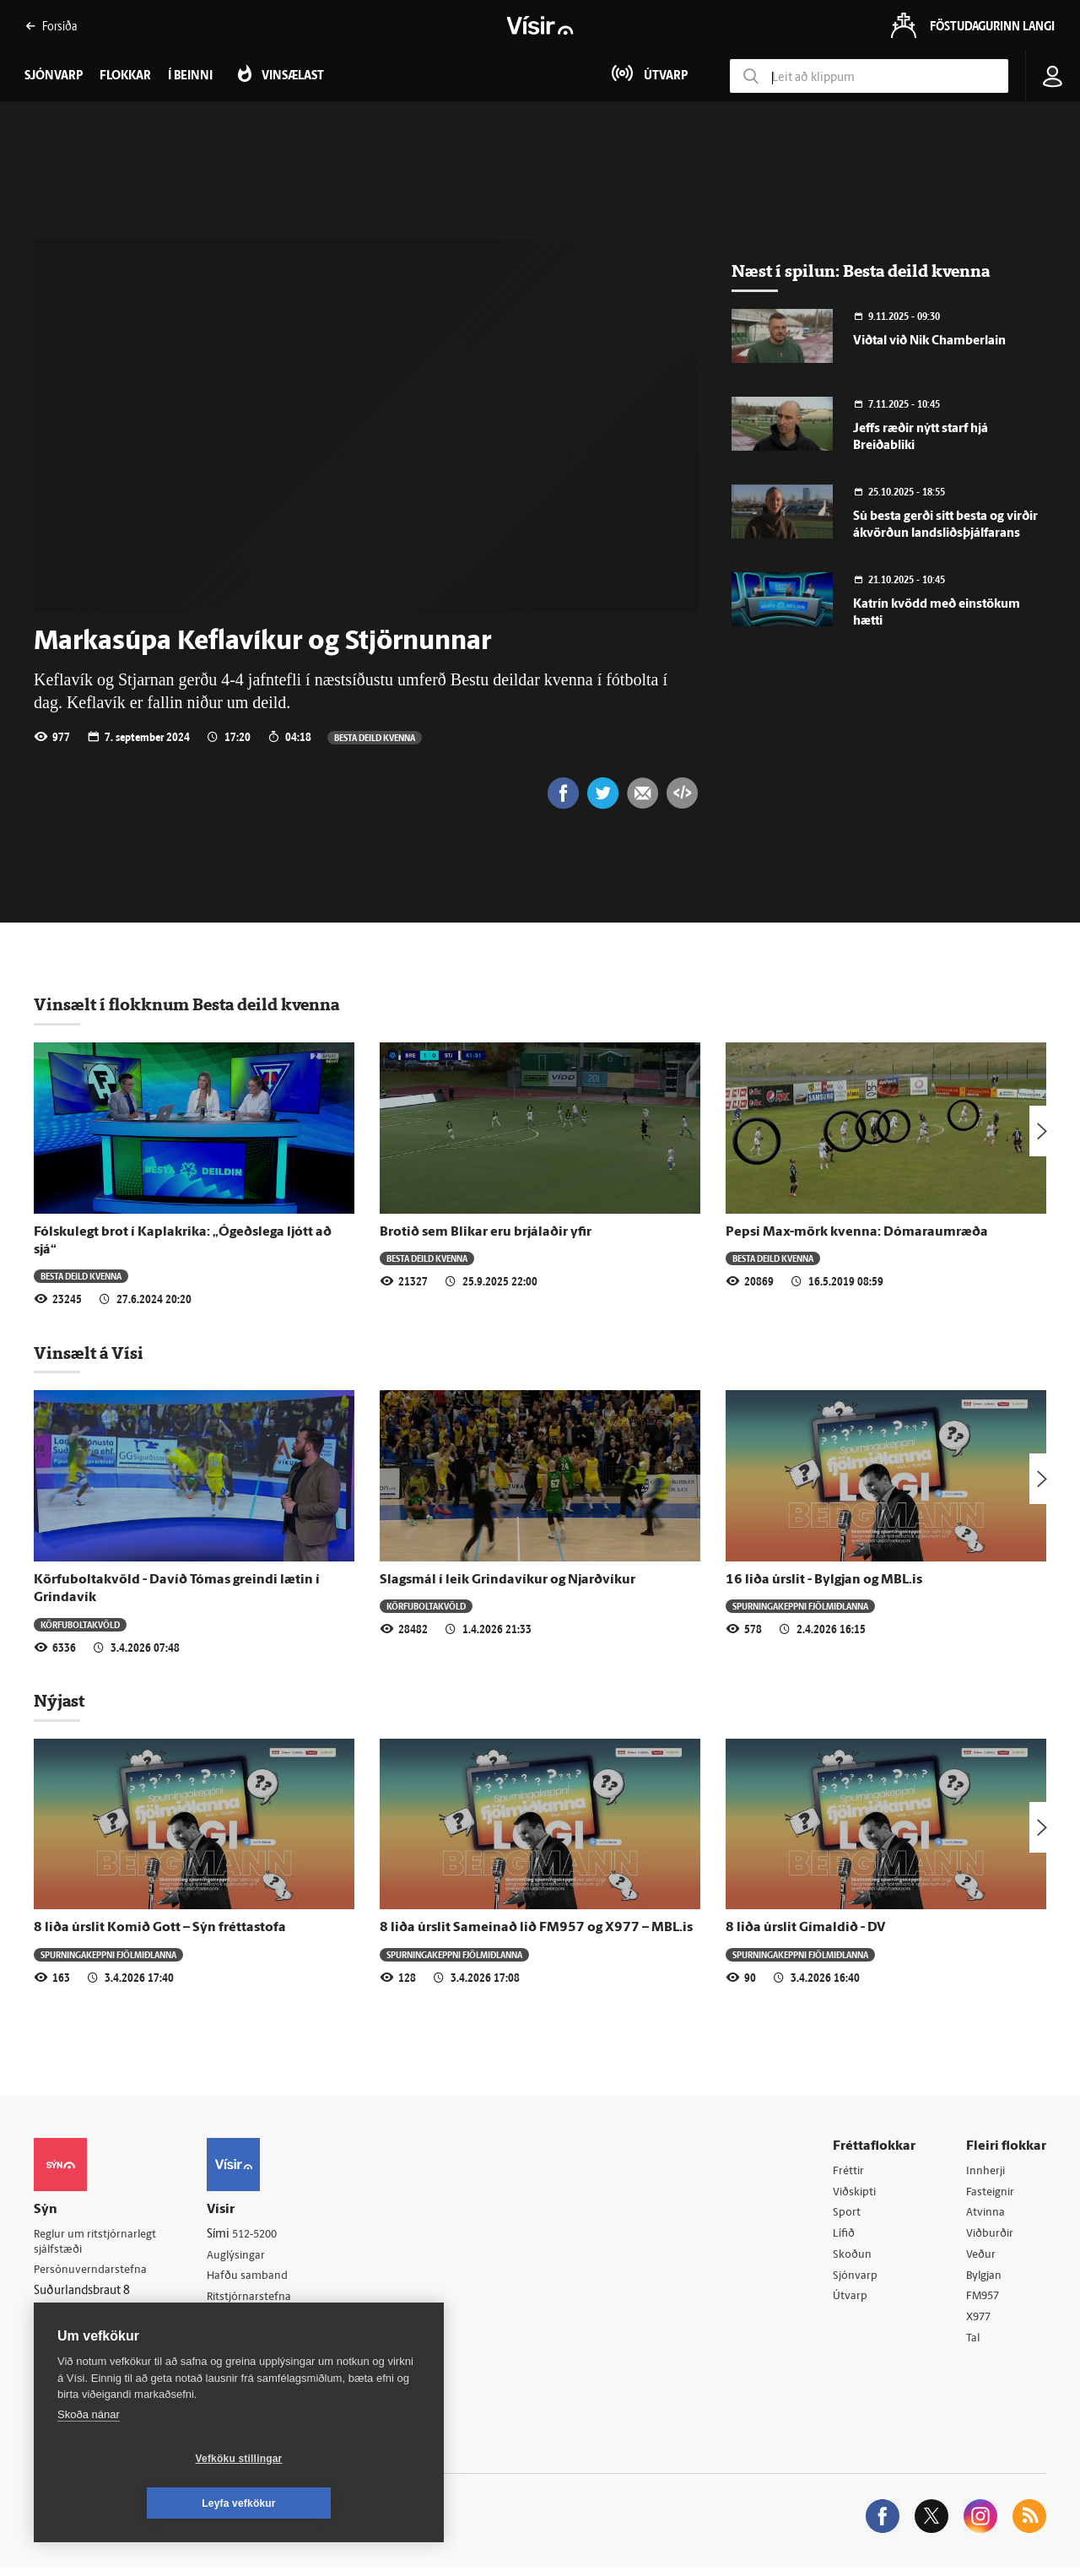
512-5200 (265, 2236)
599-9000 (84, 2336)
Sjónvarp (856, 2281)
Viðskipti (856, 2194)
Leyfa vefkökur (339, 2503)
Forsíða (51, 26)
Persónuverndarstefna (92, 2273)
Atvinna (986, 2216)
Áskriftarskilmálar (260, 2322)
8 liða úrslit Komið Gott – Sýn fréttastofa (160, 1929)
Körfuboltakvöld (80, 1626)
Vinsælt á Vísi (88, 1354)
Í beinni (190, 76)
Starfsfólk (239, 2344)
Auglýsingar (244, 2257)
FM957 (984, 2303)
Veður (981, 2259)
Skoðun (853, 2259)
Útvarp (850, 2303)
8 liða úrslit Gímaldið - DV (805, 1929)
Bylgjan (985, 2281)
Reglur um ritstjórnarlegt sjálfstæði (99, 2244)
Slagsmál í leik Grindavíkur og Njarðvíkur (507, 1581)
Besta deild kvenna (374, 737)
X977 (980, 2324)
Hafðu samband (256, 2279)
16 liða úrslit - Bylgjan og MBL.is (824, 1581)
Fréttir (849, 2173)
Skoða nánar (88, 2459)
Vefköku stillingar (138, 2503)
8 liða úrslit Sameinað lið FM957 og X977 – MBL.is (536, 1929)
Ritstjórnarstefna (258, 2301)
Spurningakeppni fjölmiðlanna (800, 1607)
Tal (973, 2346)
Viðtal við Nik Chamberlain (929, 341)
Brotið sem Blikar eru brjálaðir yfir (485, 1234)
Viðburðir (991, 2238)
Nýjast (59, 1702)
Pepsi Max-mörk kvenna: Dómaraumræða (857, 1234)
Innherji (986, 2173)
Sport (847, 2216)
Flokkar (125, 76)
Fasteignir (991, 2194)
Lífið (844, 2238)
